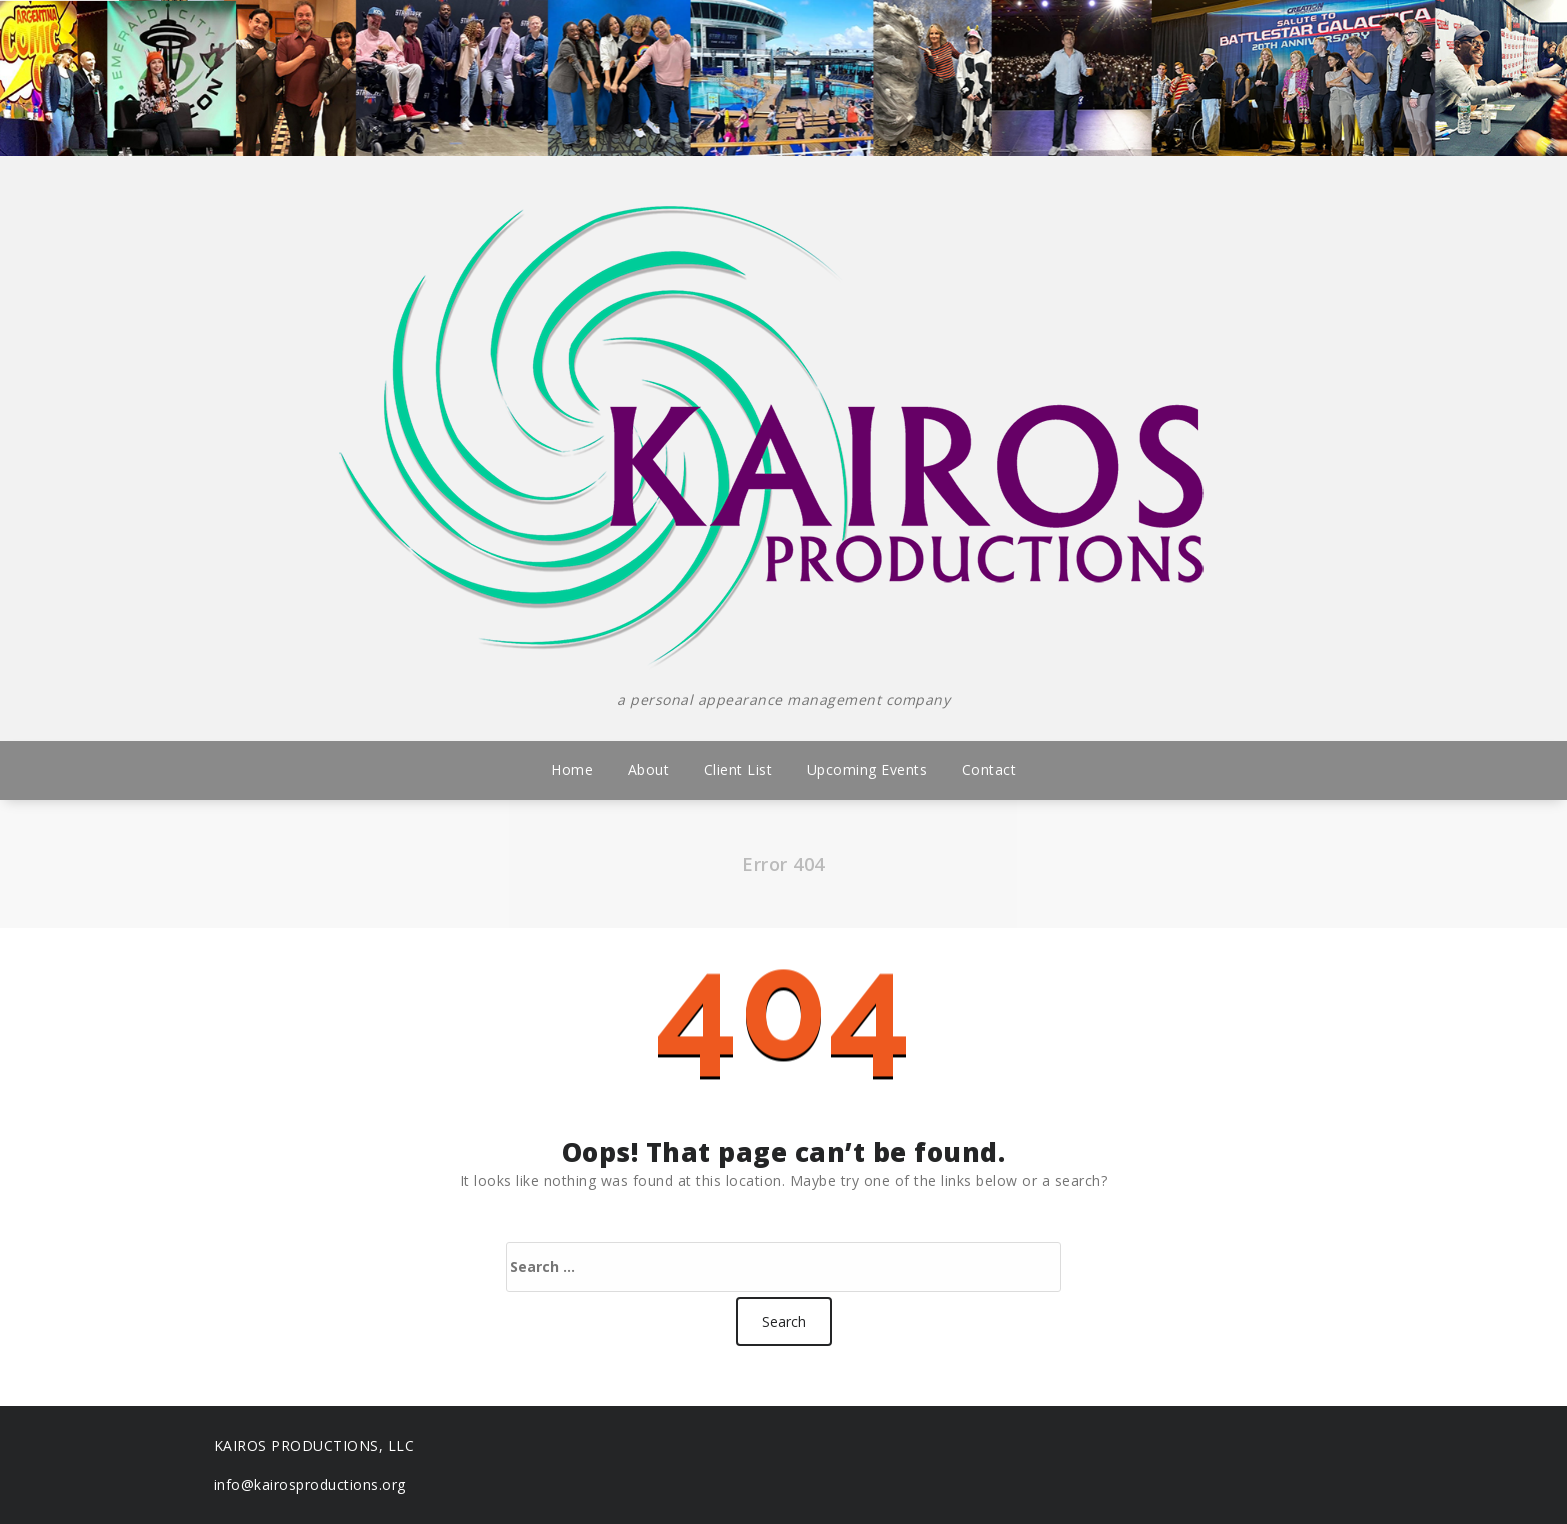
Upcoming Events (867, 769)
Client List (738, 769)
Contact (989, 769)
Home (572, 769)
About (649, 769)
